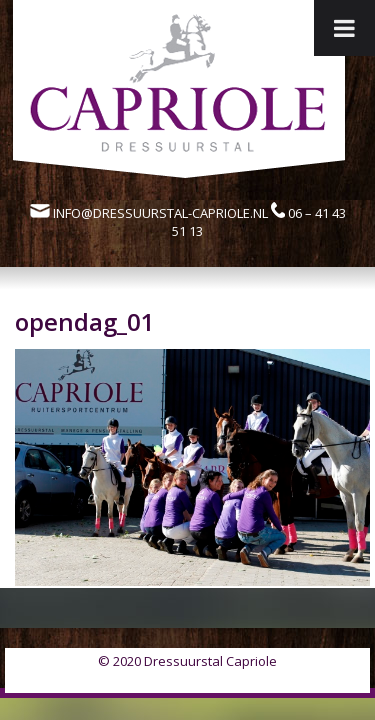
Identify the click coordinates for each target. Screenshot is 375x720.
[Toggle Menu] (344, 28)
